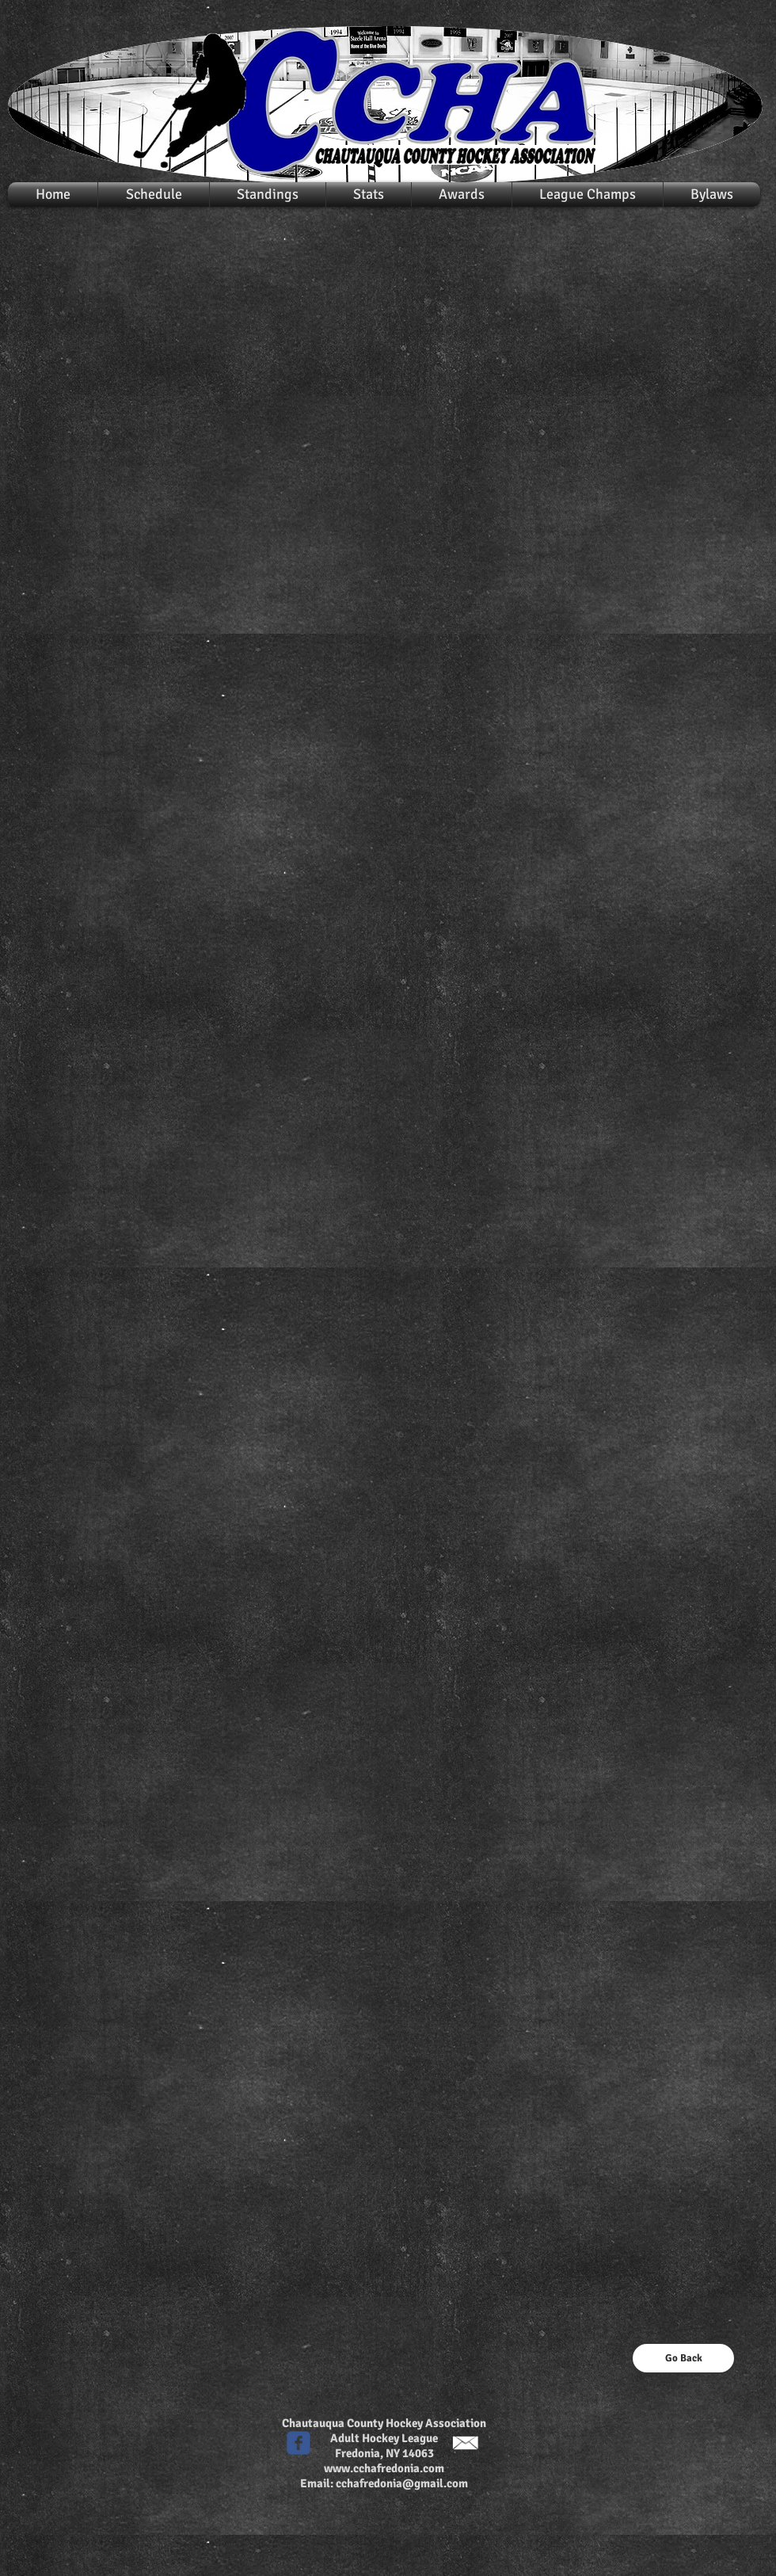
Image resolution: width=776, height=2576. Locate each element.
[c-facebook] (298, 2443)
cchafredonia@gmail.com (402, 2483)
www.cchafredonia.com (384, 2468)
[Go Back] (683, 2358)
